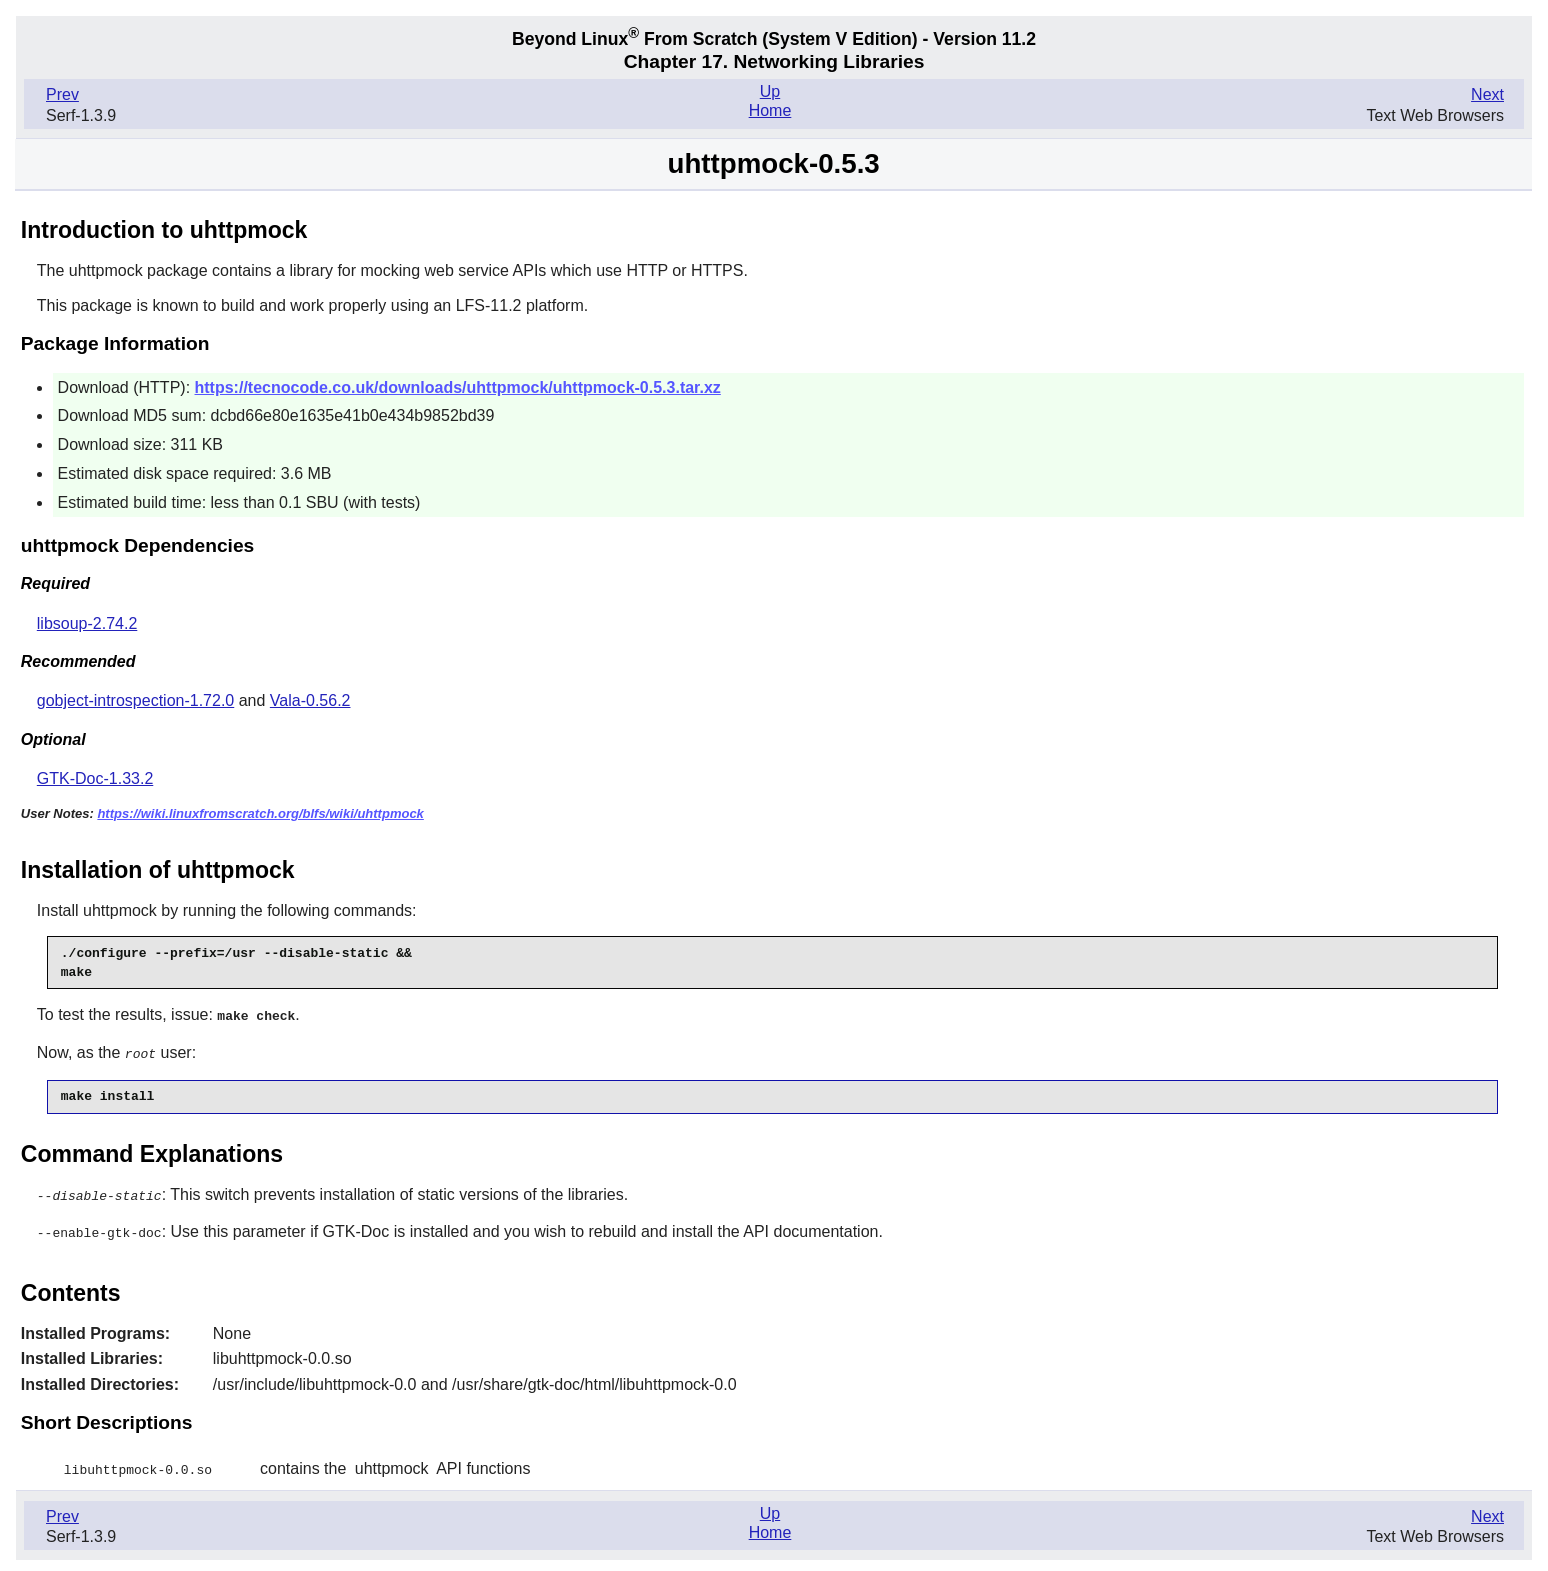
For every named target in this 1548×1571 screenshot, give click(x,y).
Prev (62, 94)
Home (770, 110)
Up (770, 91)
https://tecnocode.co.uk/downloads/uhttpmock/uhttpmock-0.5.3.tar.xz (458, 387)
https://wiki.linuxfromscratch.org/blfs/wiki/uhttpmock (260, 813)
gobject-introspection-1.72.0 (135, 700)
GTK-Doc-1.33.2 (95, 778)
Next (1487, 94)
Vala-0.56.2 (310, 700)
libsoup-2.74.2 (87, 623)
